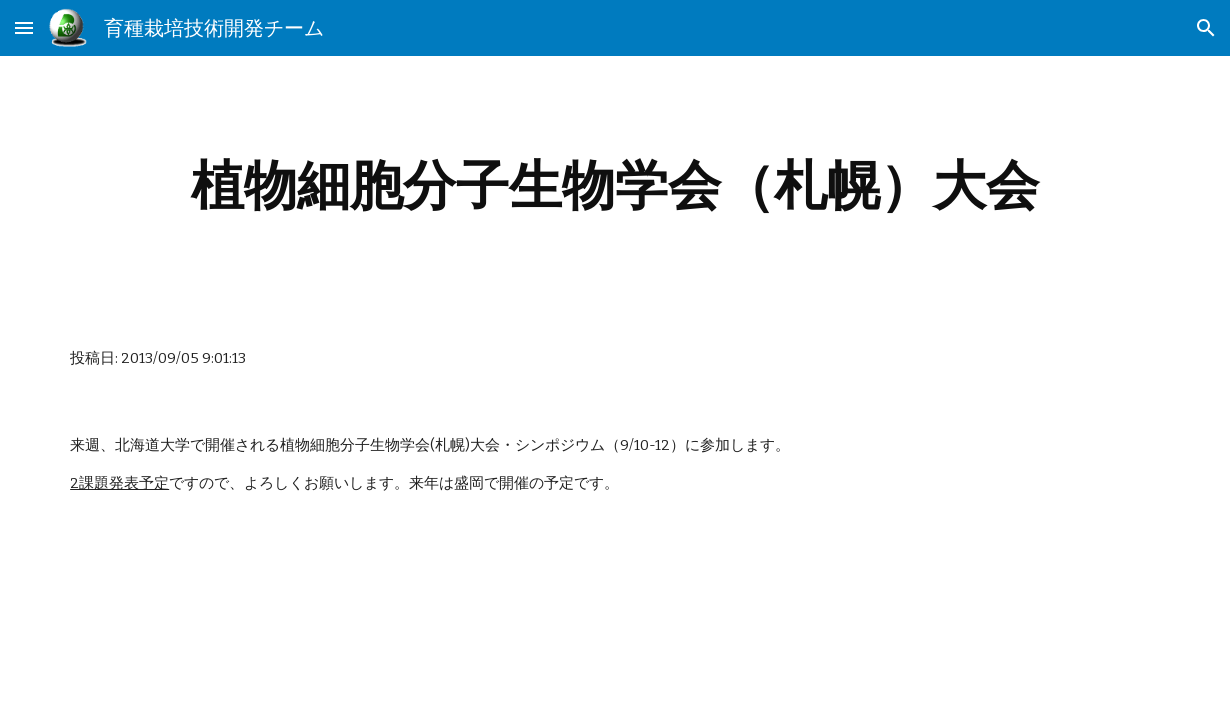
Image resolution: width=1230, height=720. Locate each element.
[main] (615, 185)
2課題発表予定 (119, 483)
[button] (24, 27)
